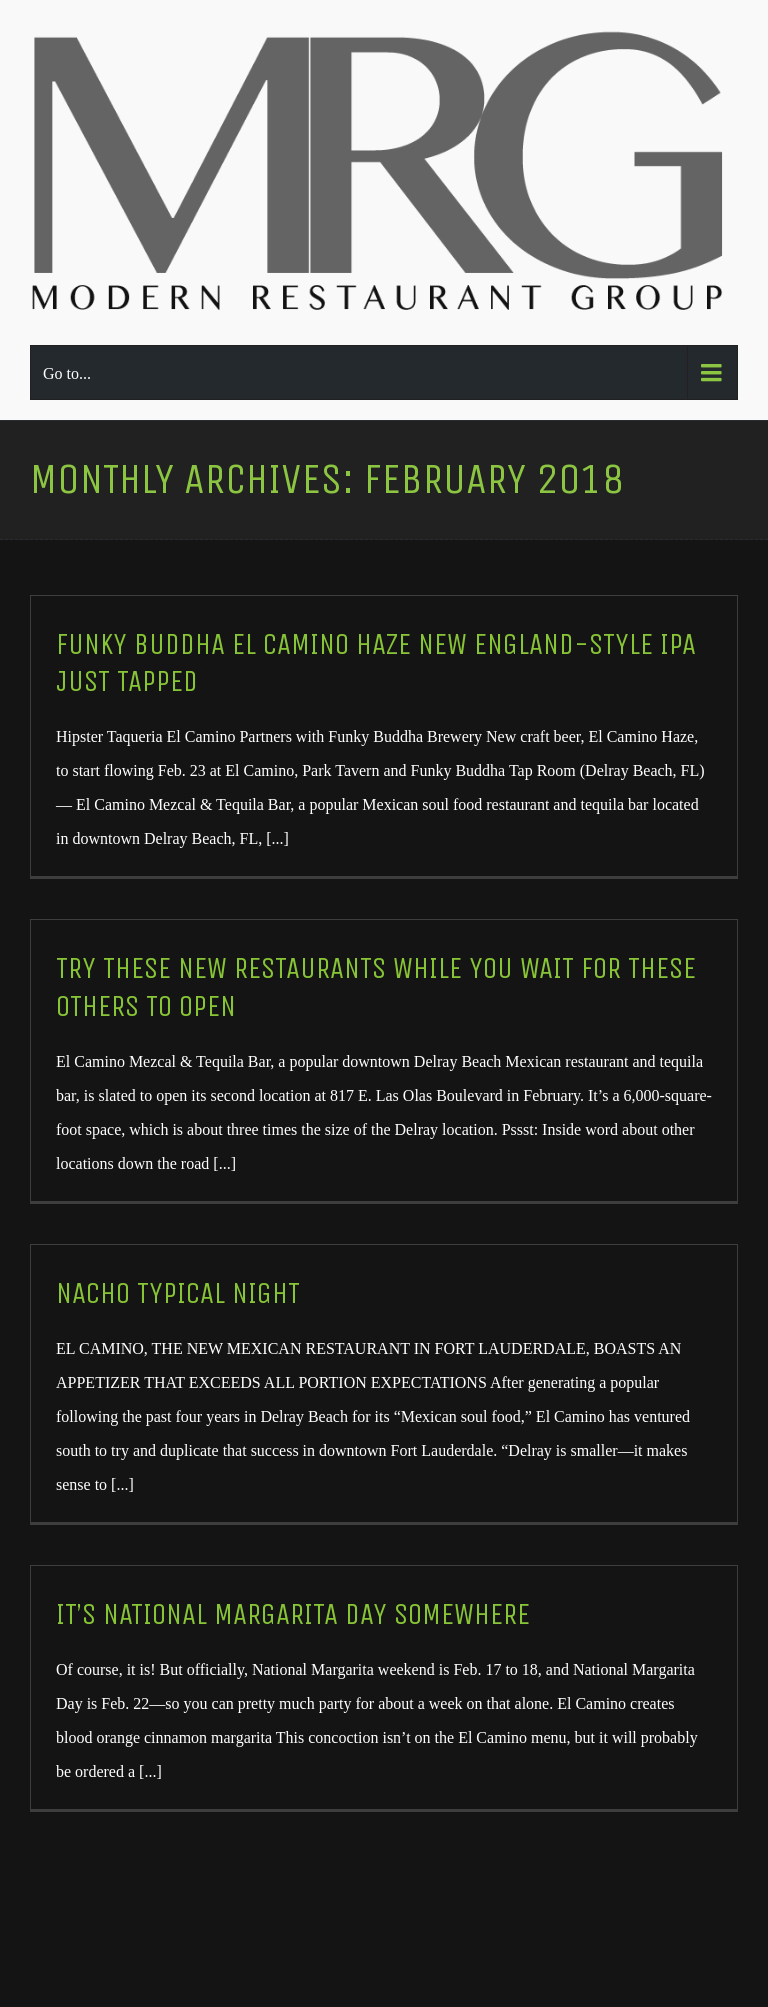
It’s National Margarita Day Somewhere (293, 1614)
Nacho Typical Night (178, 1293)
